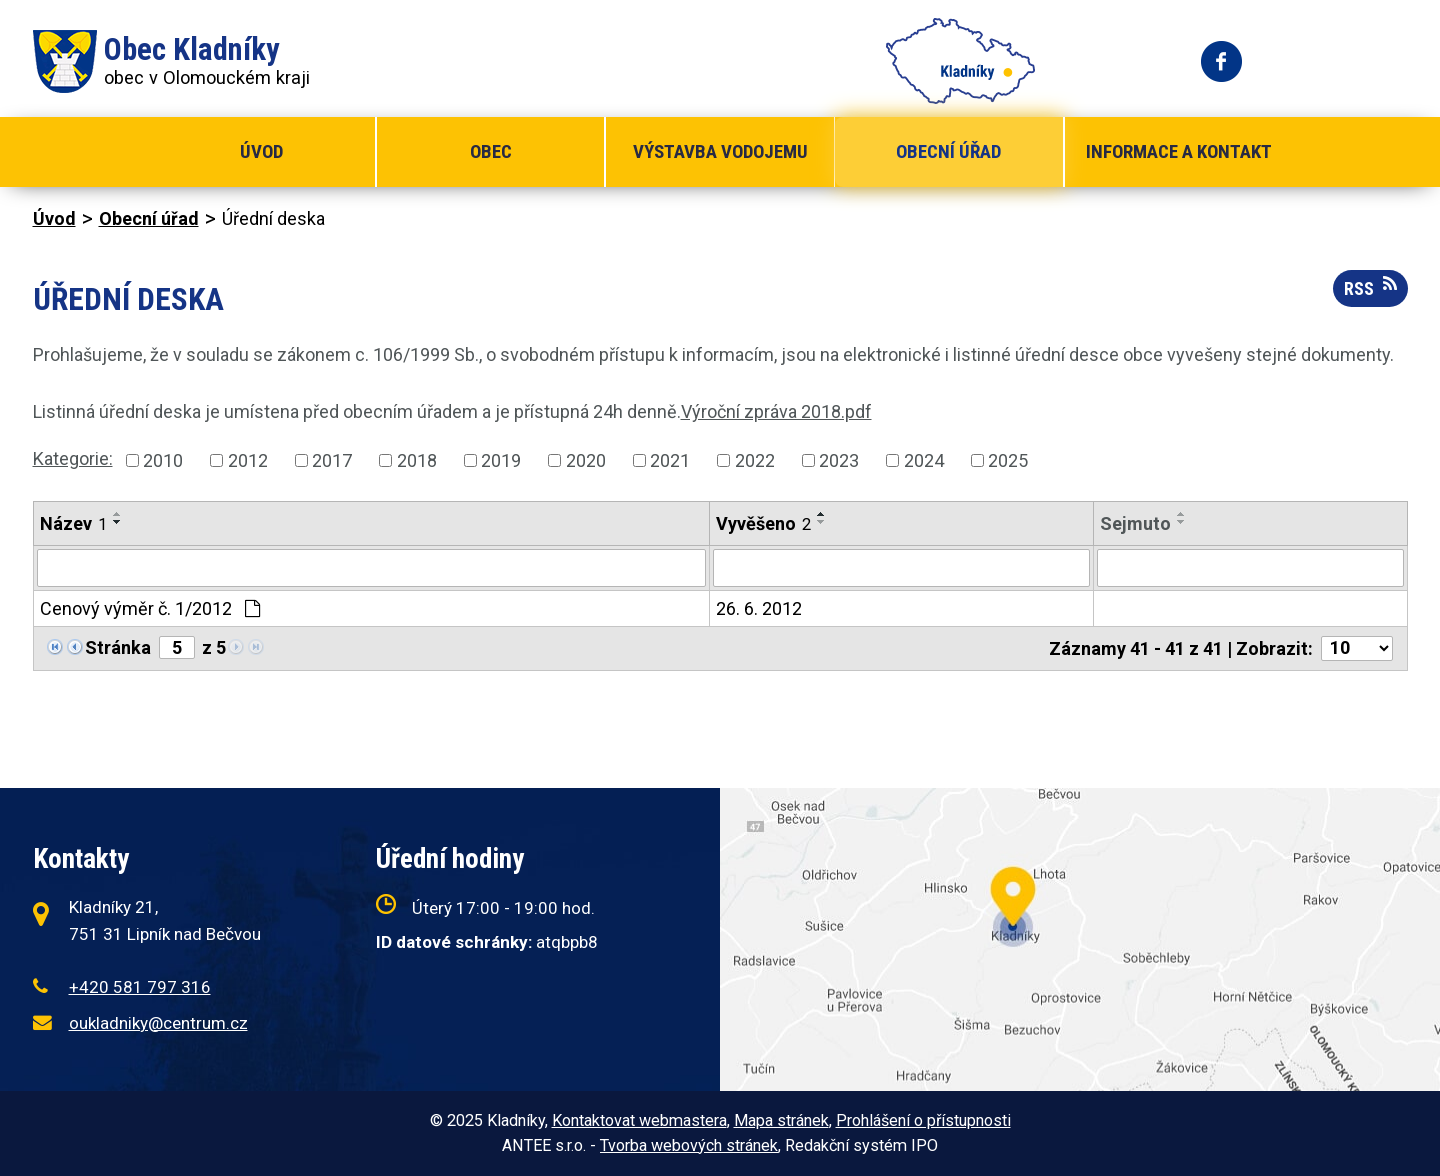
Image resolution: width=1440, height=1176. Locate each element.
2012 (248, 460)
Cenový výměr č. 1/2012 (150, 608)
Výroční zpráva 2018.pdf (776, 411)
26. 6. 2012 (759, 608)
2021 (670, 460)
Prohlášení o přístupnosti (923, 1120)
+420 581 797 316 (140, 987)
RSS (1370, 287)
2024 (924, 460)
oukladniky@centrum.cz (158, 1023)
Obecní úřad (948, 151)
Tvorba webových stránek (689, 1145)
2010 (163, 460)
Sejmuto (1135, 523)
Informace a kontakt (1179, 151)
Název (73, 523)
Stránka (118, 647)
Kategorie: (73, 458)
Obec (491, 151)
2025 (1008, 460)
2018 (417, 460)
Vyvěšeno (763, 523)
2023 (839, 460)
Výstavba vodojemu (720, 151)
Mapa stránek (781, 1120)
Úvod (261, 151)
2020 (586, 460)
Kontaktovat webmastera (639, 1120)
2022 (755, 460)
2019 (501, 460)
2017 (332, 460)
